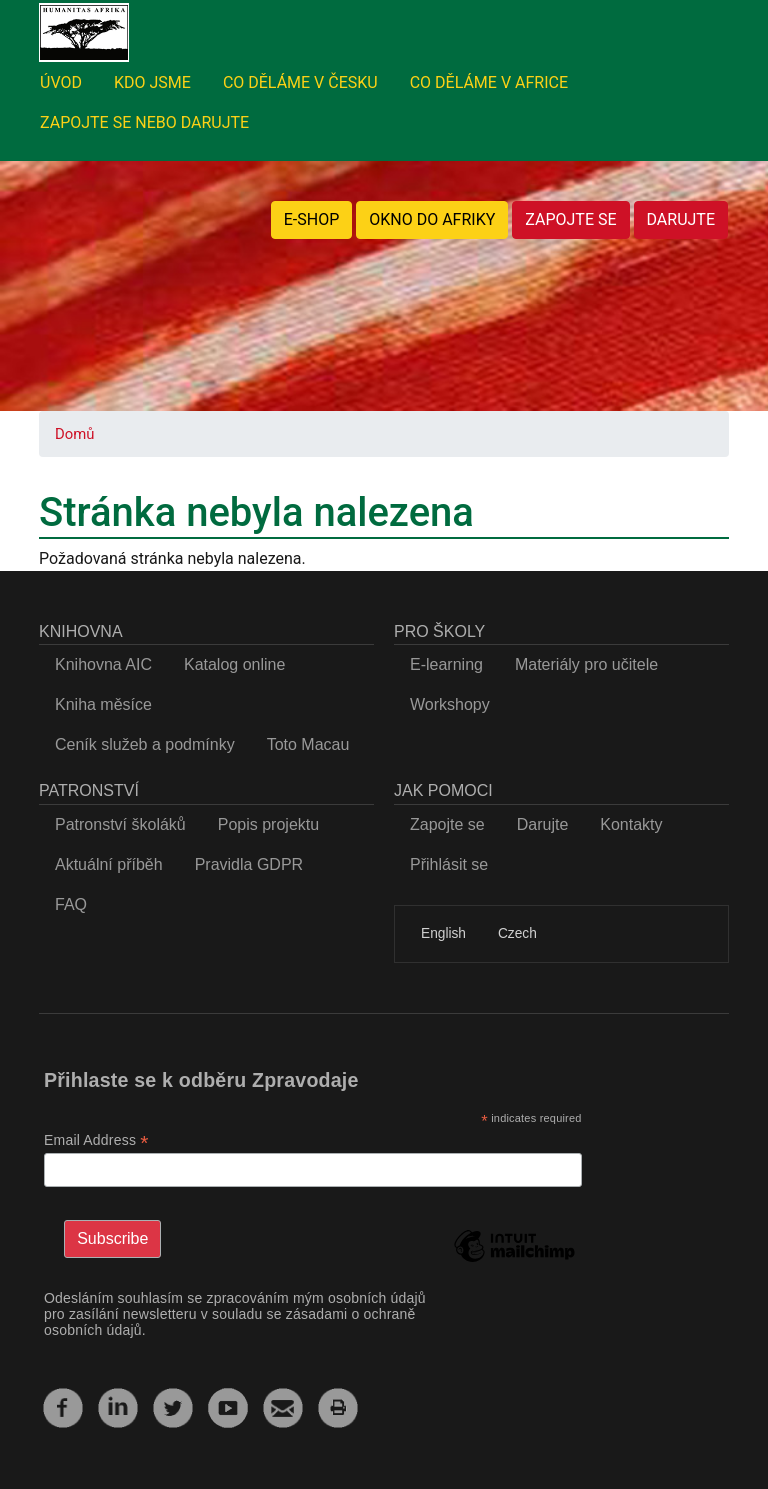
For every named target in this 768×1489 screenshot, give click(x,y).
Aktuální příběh (109, 864)
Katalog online (234, 664)
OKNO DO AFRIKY (432, 219)
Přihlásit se (449, 864)
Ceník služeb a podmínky (145, 744)
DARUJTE (681, 219)
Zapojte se (447, 824)
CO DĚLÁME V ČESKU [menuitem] (300, 82)
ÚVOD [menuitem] (61, 82)
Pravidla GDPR (249, 864)
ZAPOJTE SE (570, 219)
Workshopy (450, 704)
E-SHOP (312, 219)
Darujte (543, 824)
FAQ (71, 904)
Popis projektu (268, 824)
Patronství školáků (120, 824)
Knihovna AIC (103, 664)
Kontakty (631, 824)
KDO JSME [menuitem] (152, 82)
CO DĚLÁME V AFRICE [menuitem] (489, 82)
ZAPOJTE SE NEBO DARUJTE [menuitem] (144, 122)
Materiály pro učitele (586, 664)
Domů (74, 434)
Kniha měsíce (103, 704)
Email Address (96, 1140)
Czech (517, 933)
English (443, 933)
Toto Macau (308, 744)
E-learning (446, 664)
